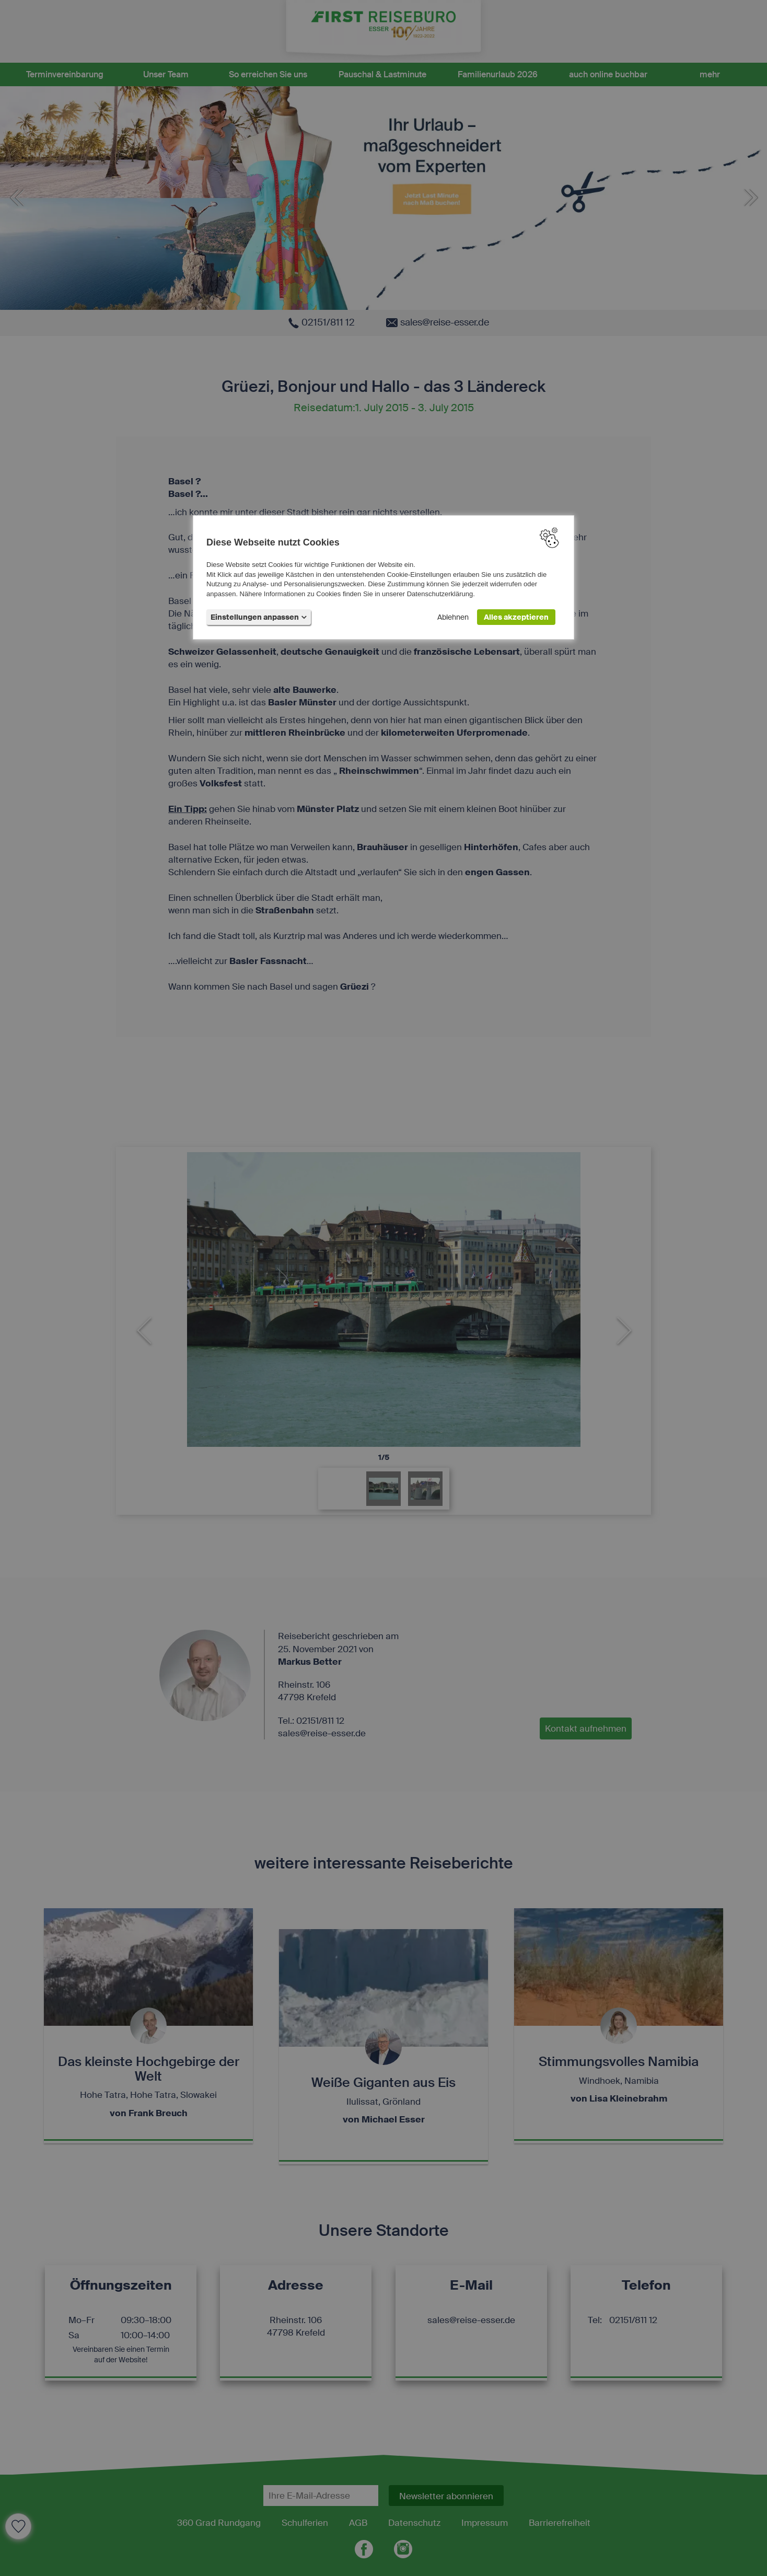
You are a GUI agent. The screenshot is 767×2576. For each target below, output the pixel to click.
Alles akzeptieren (516, 617)
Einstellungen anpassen (259, 617)
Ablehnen (453, 617)
